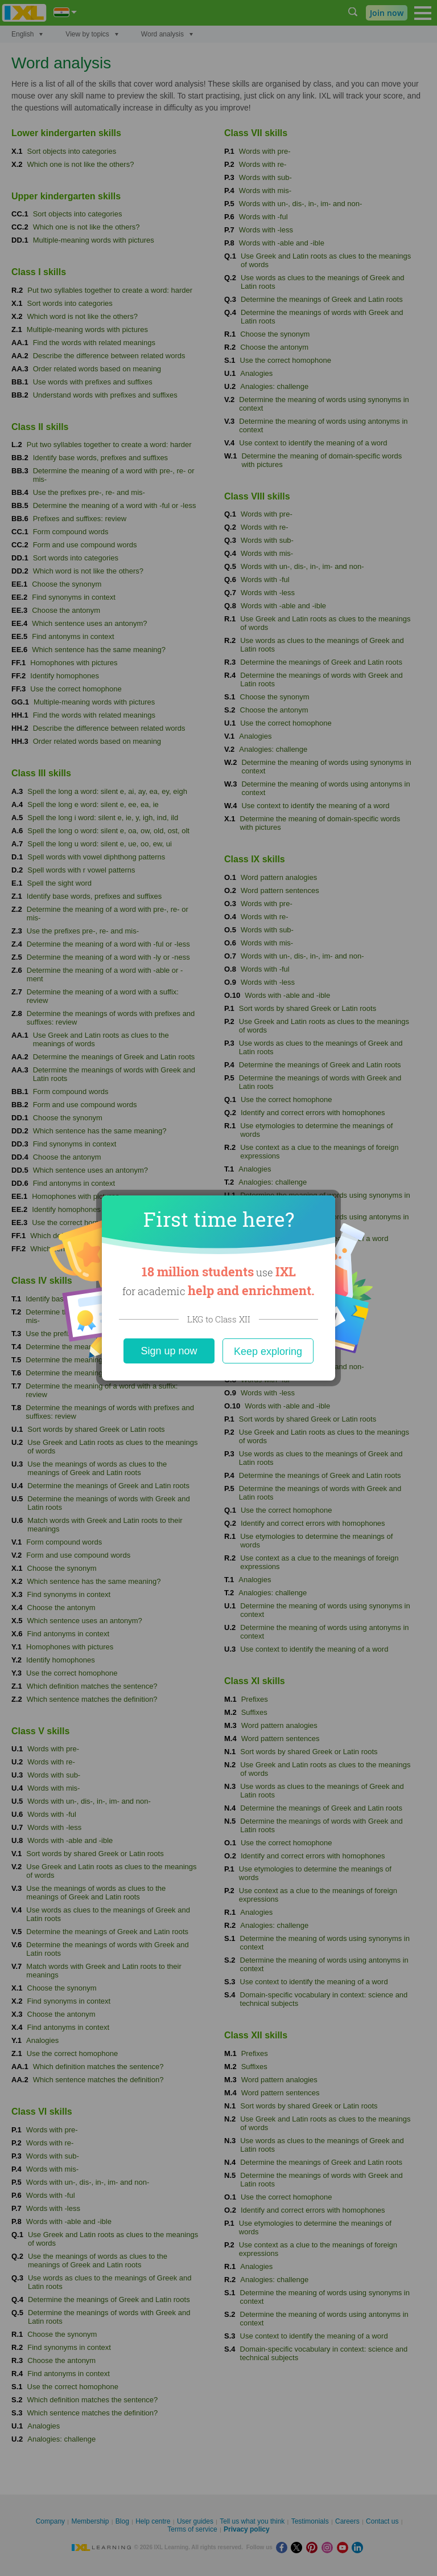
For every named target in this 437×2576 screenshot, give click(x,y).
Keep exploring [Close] (268, 1351)
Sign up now (169, 1351)
